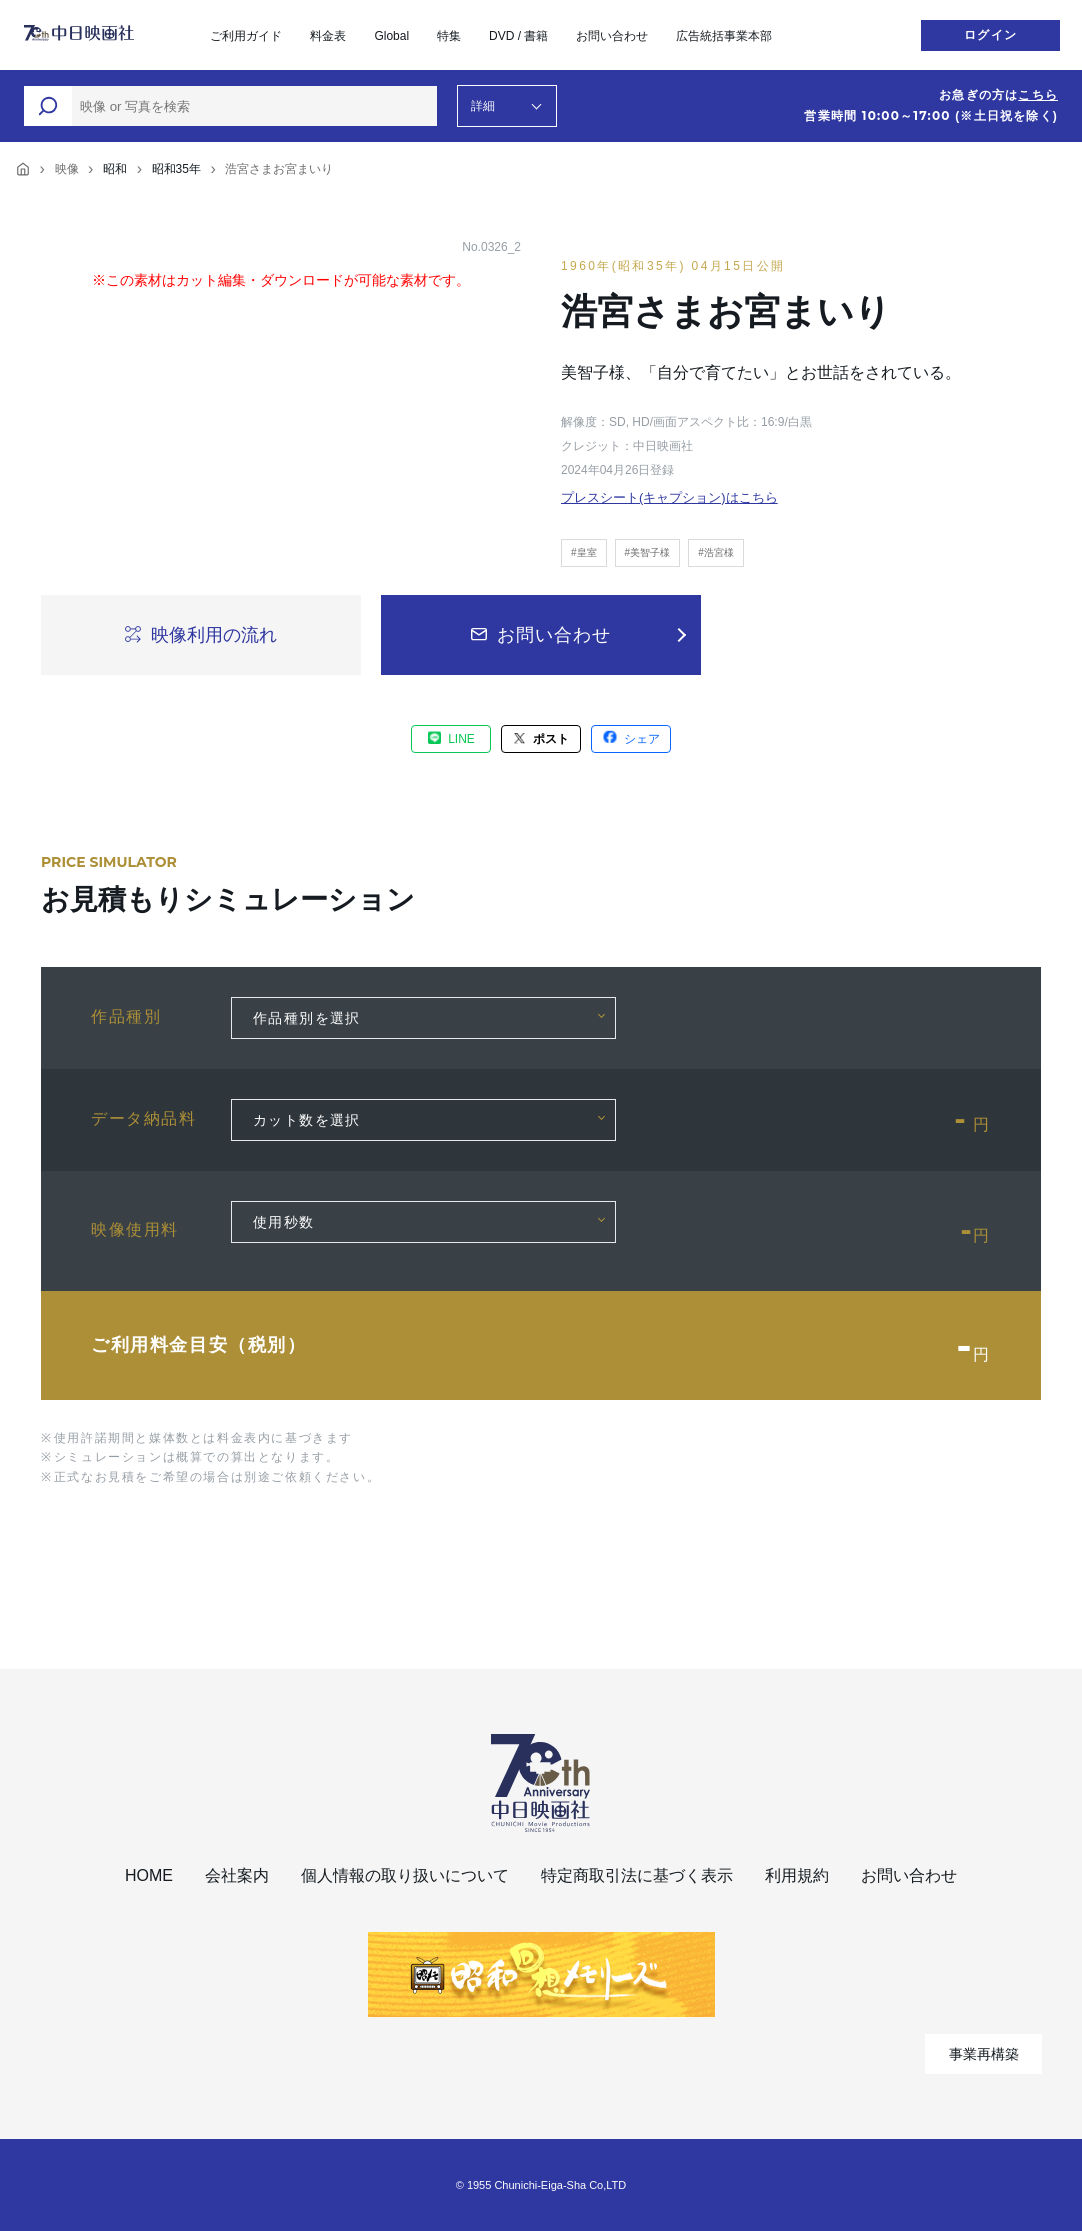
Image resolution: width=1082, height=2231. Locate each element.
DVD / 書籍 (518, 36)
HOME (149, 1875)
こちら (1038, 95)
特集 (449, 36)
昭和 (115, 169)
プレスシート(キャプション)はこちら (669, 497)
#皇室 (584, 552)
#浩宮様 (716, 552)
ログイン (990, 35)
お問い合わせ (612, 36)
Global (391, 36)
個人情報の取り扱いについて (405, 1875)
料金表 (328, 36)
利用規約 (797, 1875)
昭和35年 (176, 169)
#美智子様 (648, 552)
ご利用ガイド (246, 36)
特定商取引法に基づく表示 (637, 1875)
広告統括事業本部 (724, 36)
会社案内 (237, 1875)
